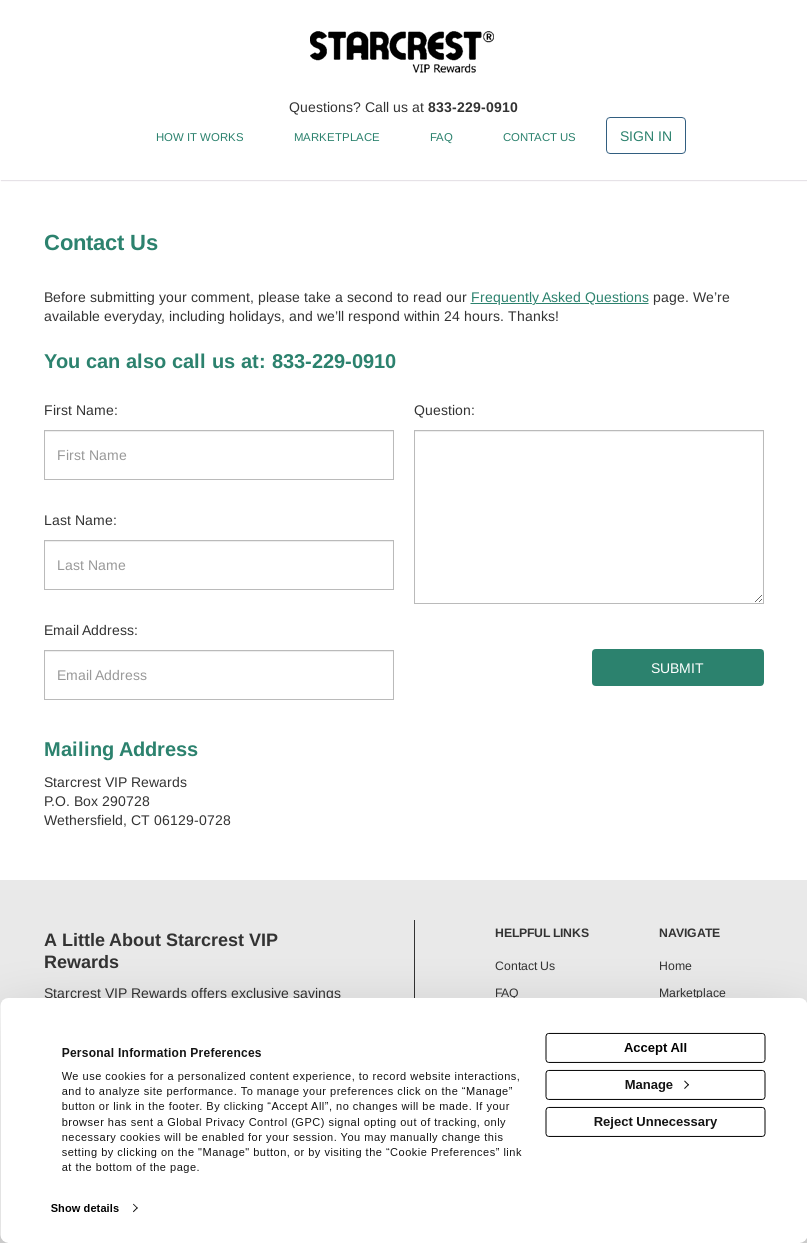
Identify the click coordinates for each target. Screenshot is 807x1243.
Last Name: (80, 520)
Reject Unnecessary (656, 1121)
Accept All (655, 1047)
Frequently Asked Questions (560, 297)
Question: (444, 410)
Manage (657, 1084)
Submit (677, 668)
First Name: (81, 410)
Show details (85, 1208)
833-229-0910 (473, 107)
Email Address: (91, 630)
